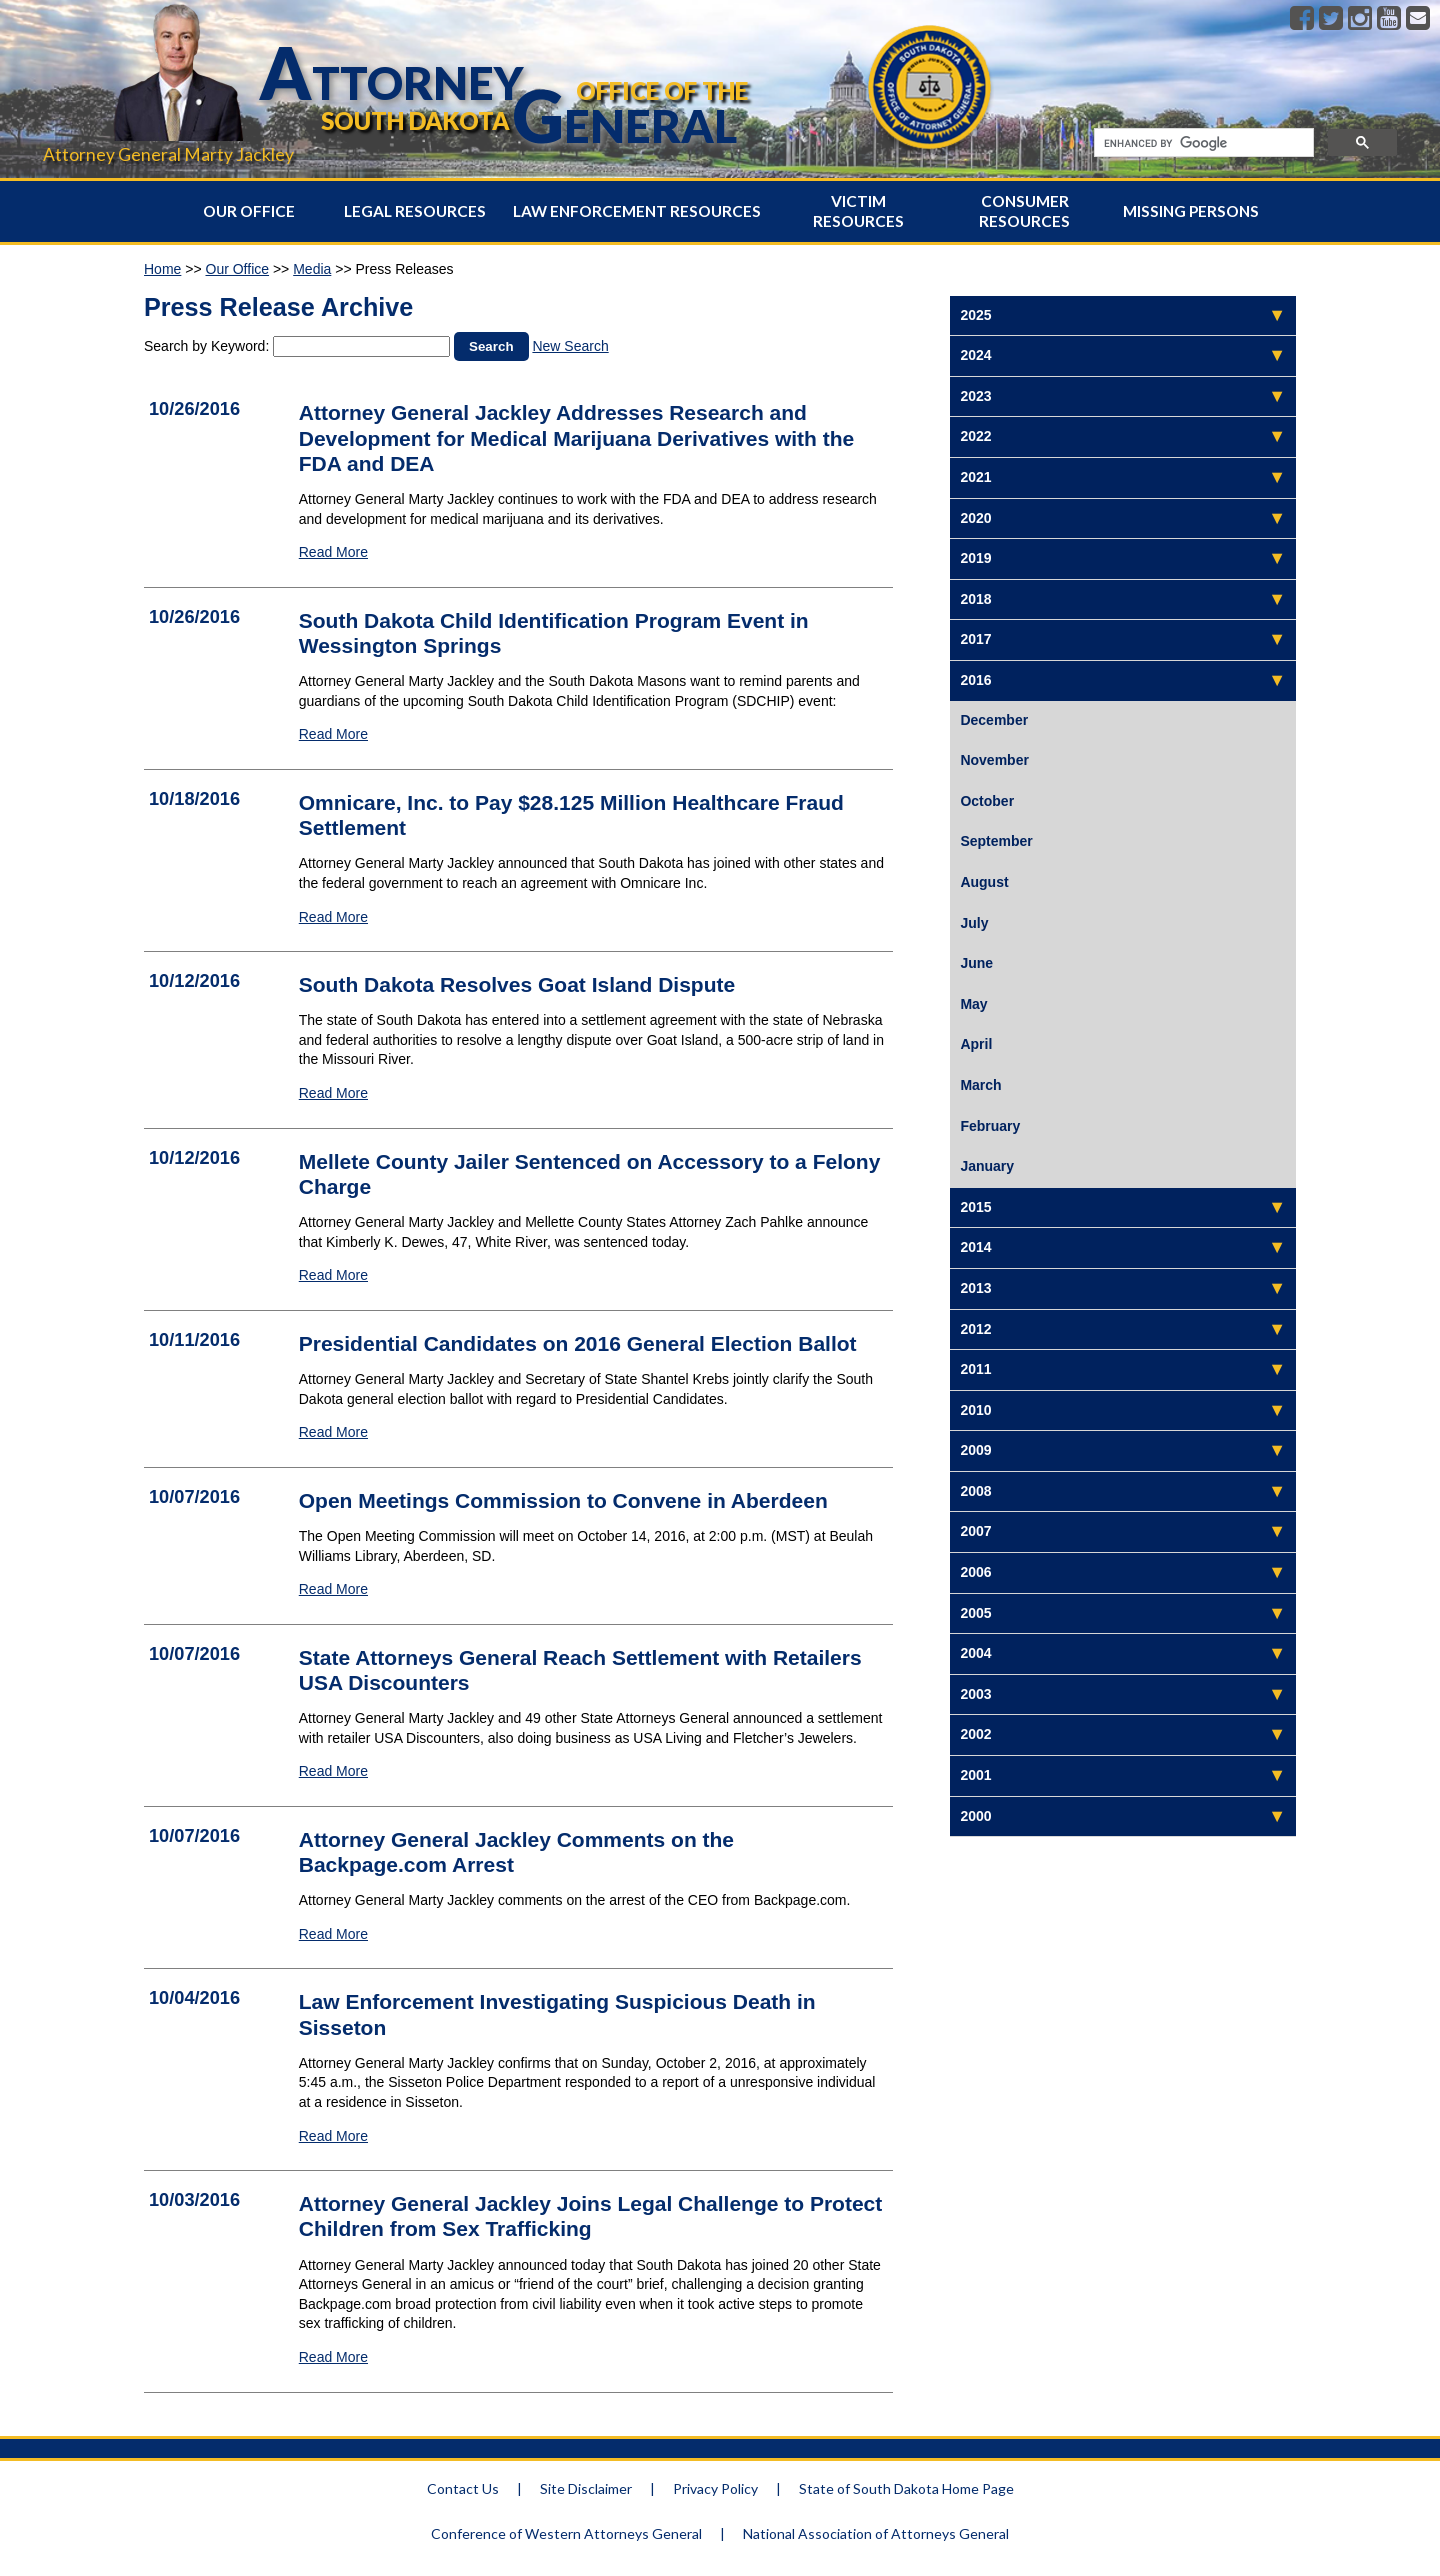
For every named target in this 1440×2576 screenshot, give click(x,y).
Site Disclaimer (586, 2488)
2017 (975, 639)
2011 (975, 1369)
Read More (333, 552)
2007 (975, 1531)
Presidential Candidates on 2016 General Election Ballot (578, 1343)
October (987, 801)
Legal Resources (415, 211)
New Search (570, 346)
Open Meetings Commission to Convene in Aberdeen (563, 1500)
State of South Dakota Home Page (906, 2488)
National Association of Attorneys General (876, 2533)
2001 (975, 1775)
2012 (975, 1329)
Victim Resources (858, 211)
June (976, 963)
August (984, 882)
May (973, 1004)
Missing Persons (1191, 211)
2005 (975, 1613)
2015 (975, 1207)
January (987, 1166)
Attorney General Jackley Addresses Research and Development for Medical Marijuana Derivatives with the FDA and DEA (577, 437)
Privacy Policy (715, 2488)
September (996, 841)
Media (312, 269)
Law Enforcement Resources (637, 211)
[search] (1202, 143)
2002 (975, 1734)
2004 (975, 1653)
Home (162, 269)
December (994, 720)
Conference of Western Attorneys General (566, 2533)
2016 (975, 680)
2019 (975, 558)
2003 (975, 1694)
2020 (975, 518)
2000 (975, 1816)
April (976, 1044)
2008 (975, 1491)
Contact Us (463, 2488)
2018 (975, 599)
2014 (975, 1247)
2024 (975, 355)
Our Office (249, 211)
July (974, 923)
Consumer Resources (1024, 211)
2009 (975, 1450)
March (980, 1085)
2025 (975, 315)
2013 (975, 1288)
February (990, 1126)
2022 (975, 436)
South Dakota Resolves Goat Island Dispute (517, 984)
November (994, 760)
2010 (975, 1410)
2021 (975, 477)
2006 (975, 1572)
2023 (975, 396)
